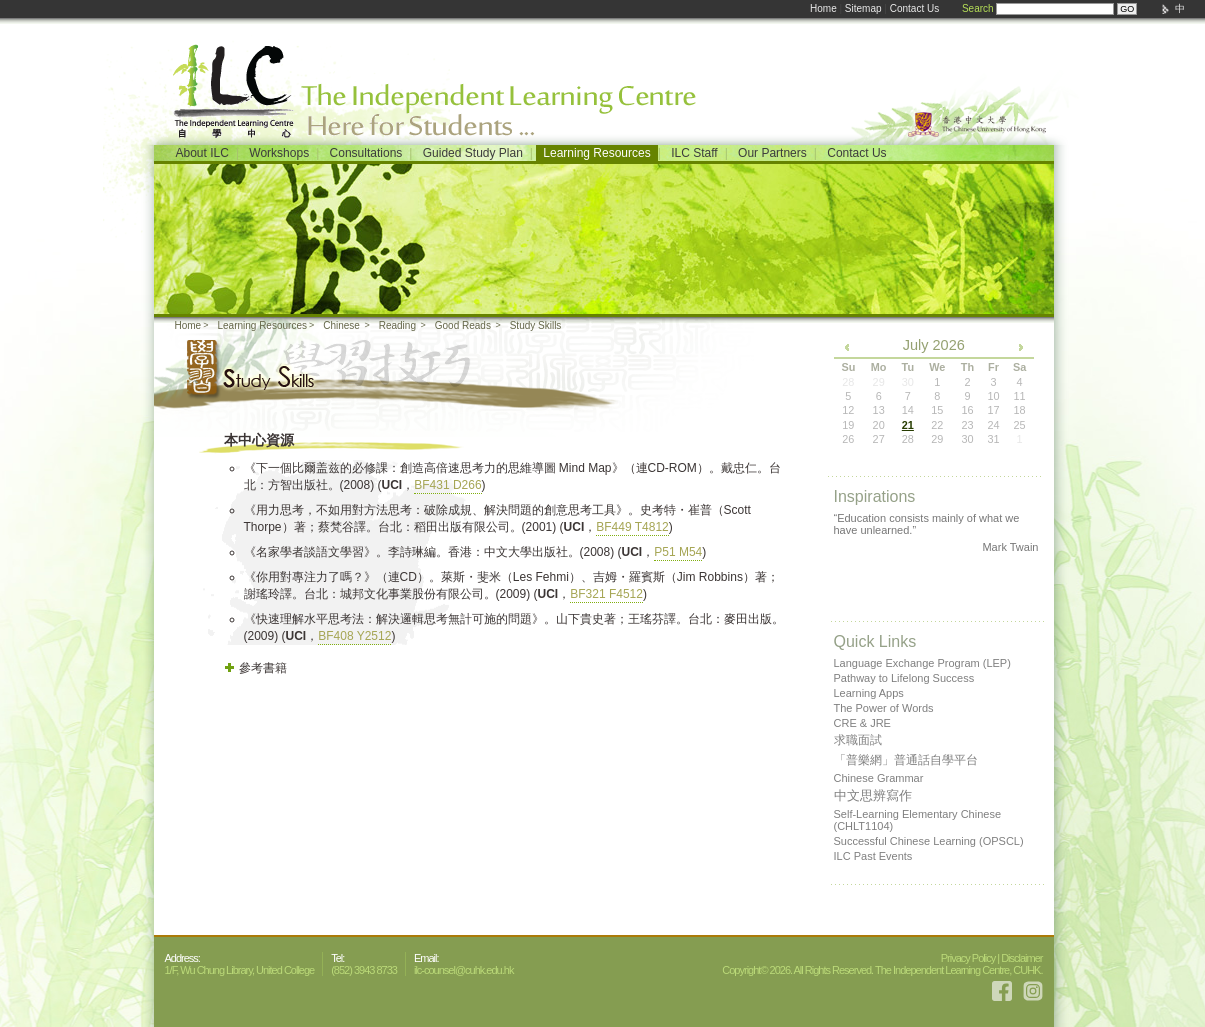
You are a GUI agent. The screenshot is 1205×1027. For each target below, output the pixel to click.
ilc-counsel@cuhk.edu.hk (463, 970)
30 (967, 439)
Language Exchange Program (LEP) (922, 663)
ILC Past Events (873, 856)
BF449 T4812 (632, 527)
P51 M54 (678, 552)
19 (848, 425)
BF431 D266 (447, 485)
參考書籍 (263, 668)
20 (879, 425)
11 (1019, 396)
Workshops (279, 153)
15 (937, 410)
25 (1019, 425)
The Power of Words (884, 708)
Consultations (366, 153)
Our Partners (772, 153)
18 (1019, 410)
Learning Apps (869, 693)
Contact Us (914, 8)
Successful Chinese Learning (929, 841)
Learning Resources (596, 153)
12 (848, 410)
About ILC (202, 153)
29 (937, 439)
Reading (397, 325)
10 (993, 396)
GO (1127, 9)
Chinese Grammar (879, 778)
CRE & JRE (862, 723)
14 (908, 410)
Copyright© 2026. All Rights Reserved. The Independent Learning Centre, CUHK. (882, 970)
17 (993, 410)
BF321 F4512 (606, 594)
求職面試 (858, 740)
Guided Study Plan (473, 153)
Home (823, 8)
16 (967, 410)
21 (908, 425)
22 (937, 425)
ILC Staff (694, 153)
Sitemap (863, 8)
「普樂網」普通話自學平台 (906, 760)
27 (879, 439)
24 (993, 425)
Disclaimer (1021, 958)
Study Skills (536, 325)
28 (908, 439)
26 (848, 439)
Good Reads (463, 325)
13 (879, 410)
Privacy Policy (968, 958)
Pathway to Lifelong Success (904, 678)
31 (993, 439)
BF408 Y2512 (354, 636)
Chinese (341, 325)
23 (967, 425)
